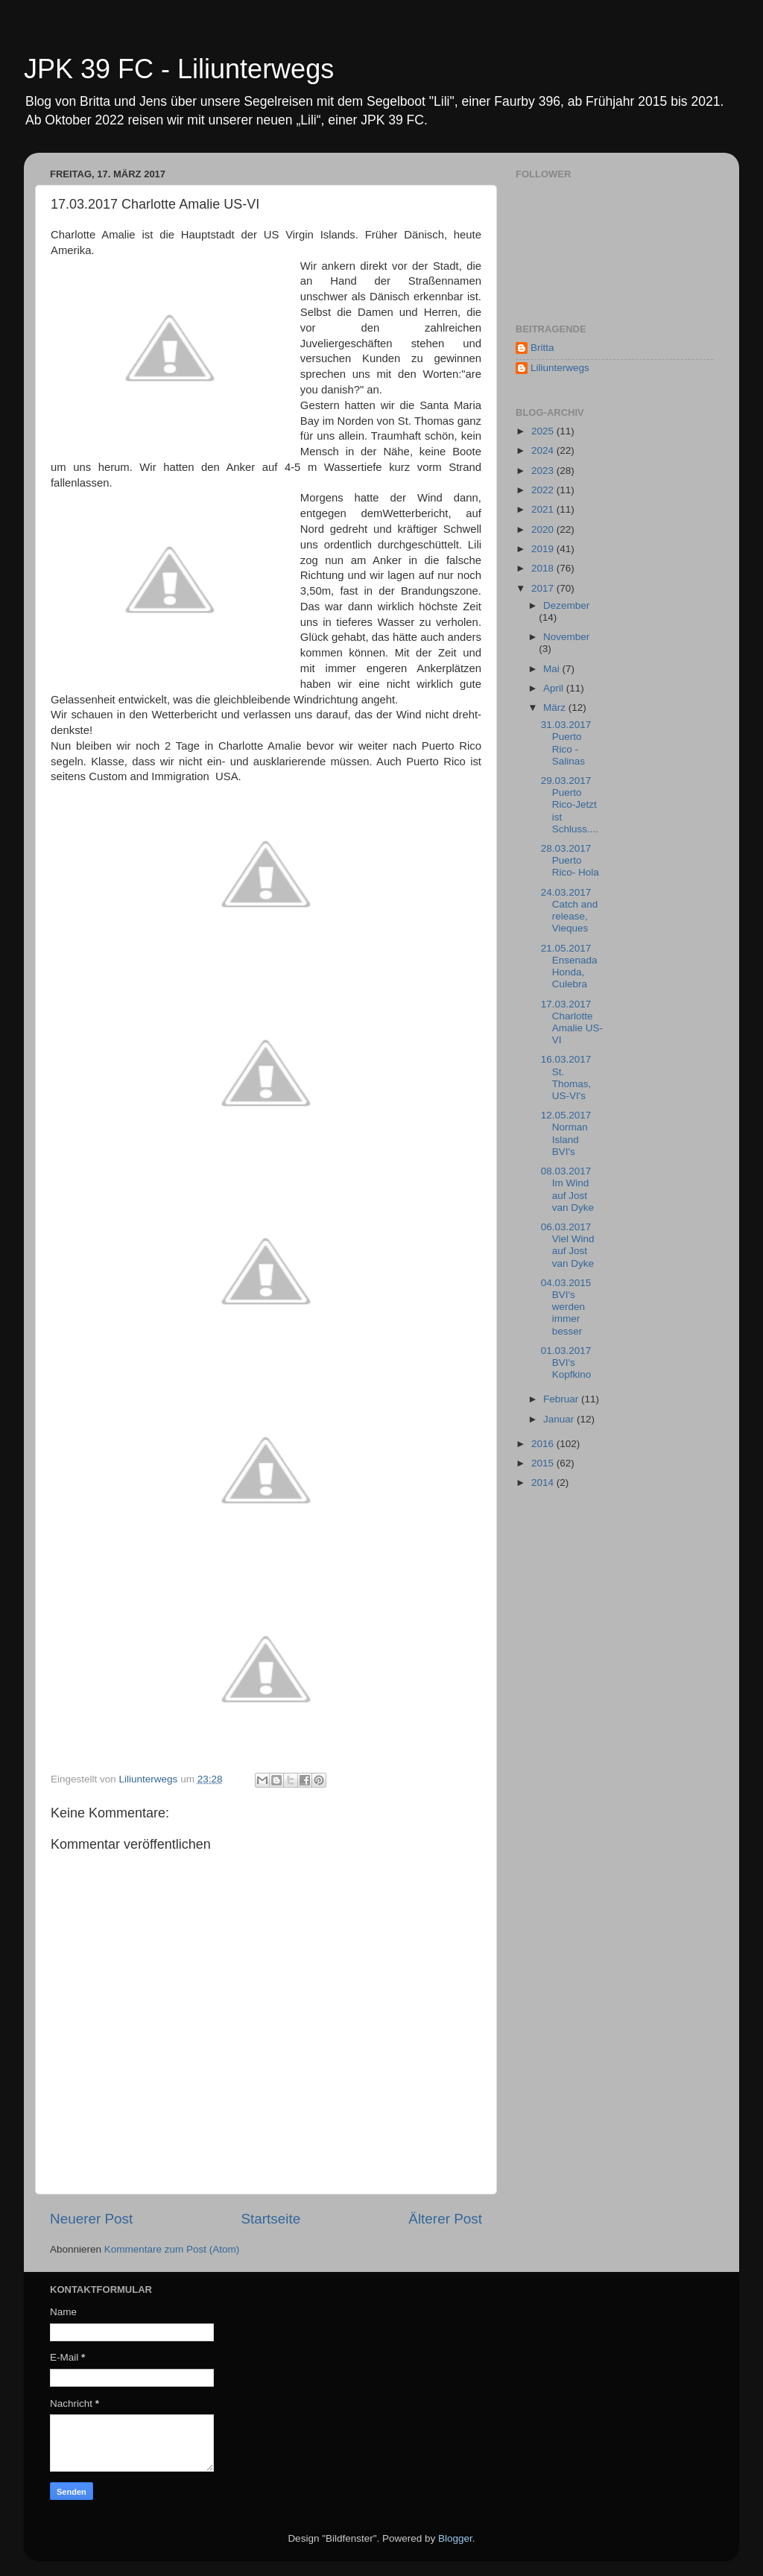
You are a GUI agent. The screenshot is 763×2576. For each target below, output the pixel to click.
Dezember (566, 605)
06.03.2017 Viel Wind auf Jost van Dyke (568, 1245)
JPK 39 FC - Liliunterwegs (179, 69)
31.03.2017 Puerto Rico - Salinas (566, 743)
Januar (560, 1419)
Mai (553, 668)
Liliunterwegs (560, 367)
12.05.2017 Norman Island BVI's (566, 1133)
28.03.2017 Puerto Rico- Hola (570, 860)
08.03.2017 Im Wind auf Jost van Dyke (567, 1189)
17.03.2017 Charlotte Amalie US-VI (572, 1022)
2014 (544, 1482)
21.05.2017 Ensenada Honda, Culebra (569, 966)
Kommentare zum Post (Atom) (172, 2249)
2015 (544, 1463)
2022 (544, 490)
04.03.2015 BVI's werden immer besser (566, 1307)
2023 (544, 470)
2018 (544, 568)
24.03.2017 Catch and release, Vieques (569, 910)
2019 (544, 548)
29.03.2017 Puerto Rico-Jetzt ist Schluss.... (569, 805)
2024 (544, 450)
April (554, 688)
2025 (544, 431)
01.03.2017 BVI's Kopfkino (566, 1362)
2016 (544, 1443)
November (566, 636)
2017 (544, 588)
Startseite (270, 2219)
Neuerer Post (91, 2219)
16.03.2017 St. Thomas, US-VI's (566, 1077)
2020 (544, 529)
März (556, 707)
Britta (542, 347)
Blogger (455, 2538)
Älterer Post (445, 2219)
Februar (562, 1399)
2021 (544, 509)
